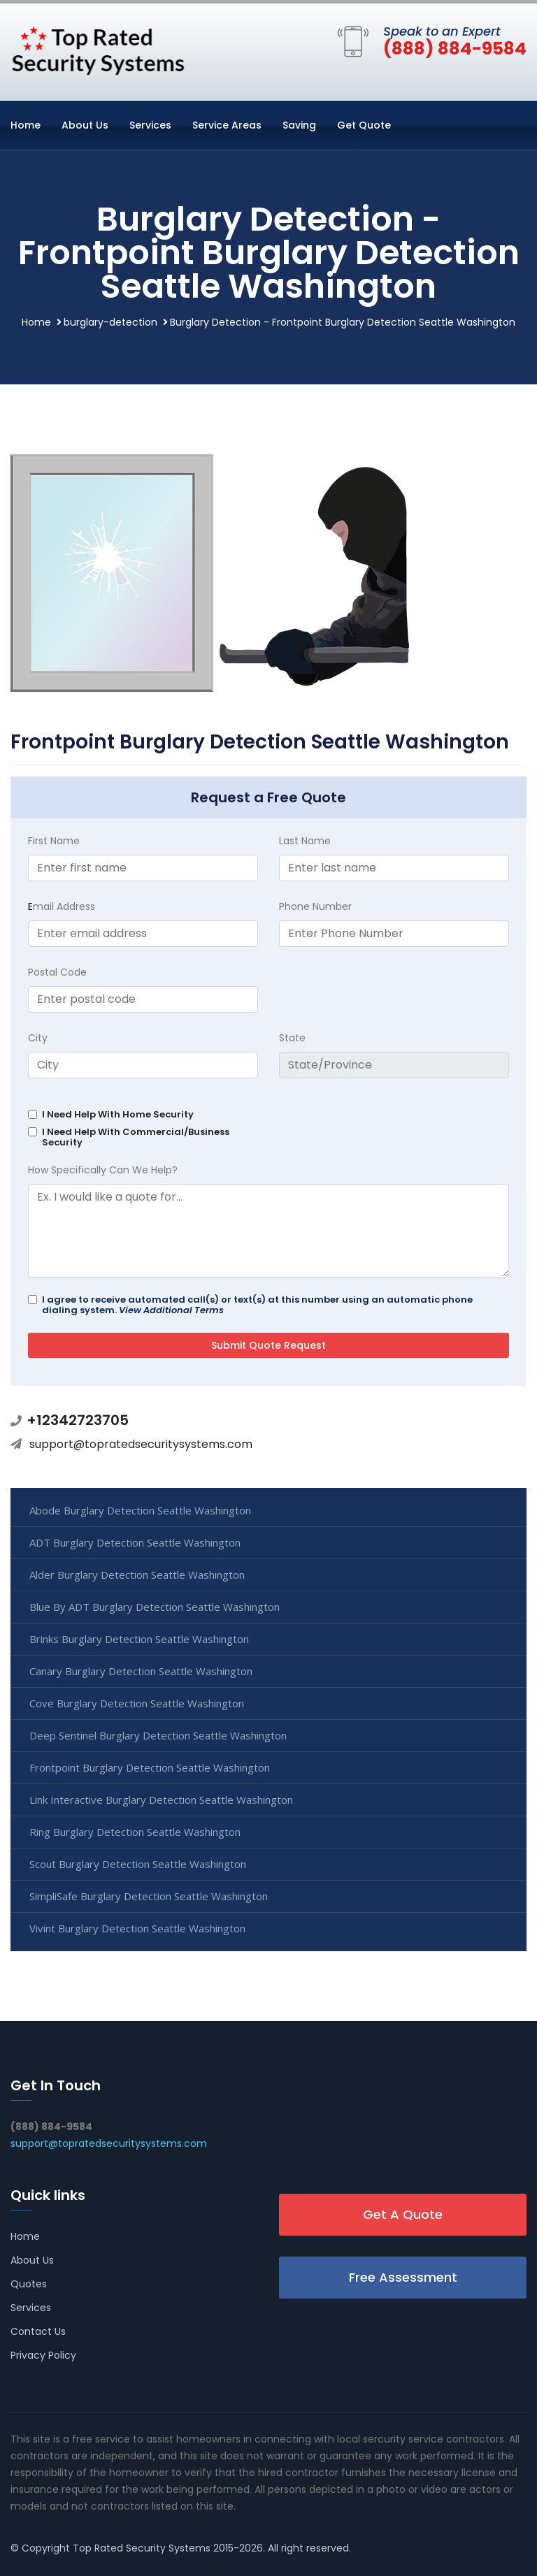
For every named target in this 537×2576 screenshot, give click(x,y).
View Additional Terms (171, 1310)
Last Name (305, 841)
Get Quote (364, 125)
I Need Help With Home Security (118, 1114)
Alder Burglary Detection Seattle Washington (137, 1575)
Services (150, 125)
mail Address (61, 906)
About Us (85, 125)
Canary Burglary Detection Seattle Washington (140, 1671)
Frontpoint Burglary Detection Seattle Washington (149, 1767)
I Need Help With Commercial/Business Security (135, 1137)
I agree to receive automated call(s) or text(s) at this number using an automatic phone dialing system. (257, 1304)
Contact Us (38, 2331)
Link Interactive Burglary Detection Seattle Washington (161, 1800)
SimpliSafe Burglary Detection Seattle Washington (148, 1896)
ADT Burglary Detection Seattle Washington (135, 1542)
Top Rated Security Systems (141, 2548)
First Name (54, 841)
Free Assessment (403, 2277)
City (38, 1038)
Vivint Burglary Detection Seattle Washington (137, 1928)
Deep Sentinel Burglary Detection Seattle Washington (158, 1735)
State (292, 1038)
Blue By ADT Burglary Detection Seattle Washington (154, 1607)
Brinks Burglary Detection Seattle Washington (139, 1639)
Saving (299, 125)
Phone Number (315, 906)
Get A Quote (403, 2214)
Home (25, 125)
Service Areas (227, 125)
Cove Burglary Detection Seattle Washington (136, 1703)
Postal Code (57, 972)
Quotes (28, 2284)
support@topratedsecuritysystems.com (140, 1444)
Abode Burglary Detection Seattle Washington (140, 1510)
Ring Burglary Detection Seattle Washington (135, 1832)
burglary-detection (110, 322)
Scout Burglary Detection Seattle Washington (137, 1864)
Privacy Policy (43, 2355)
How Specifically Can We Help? (103, 1170)
